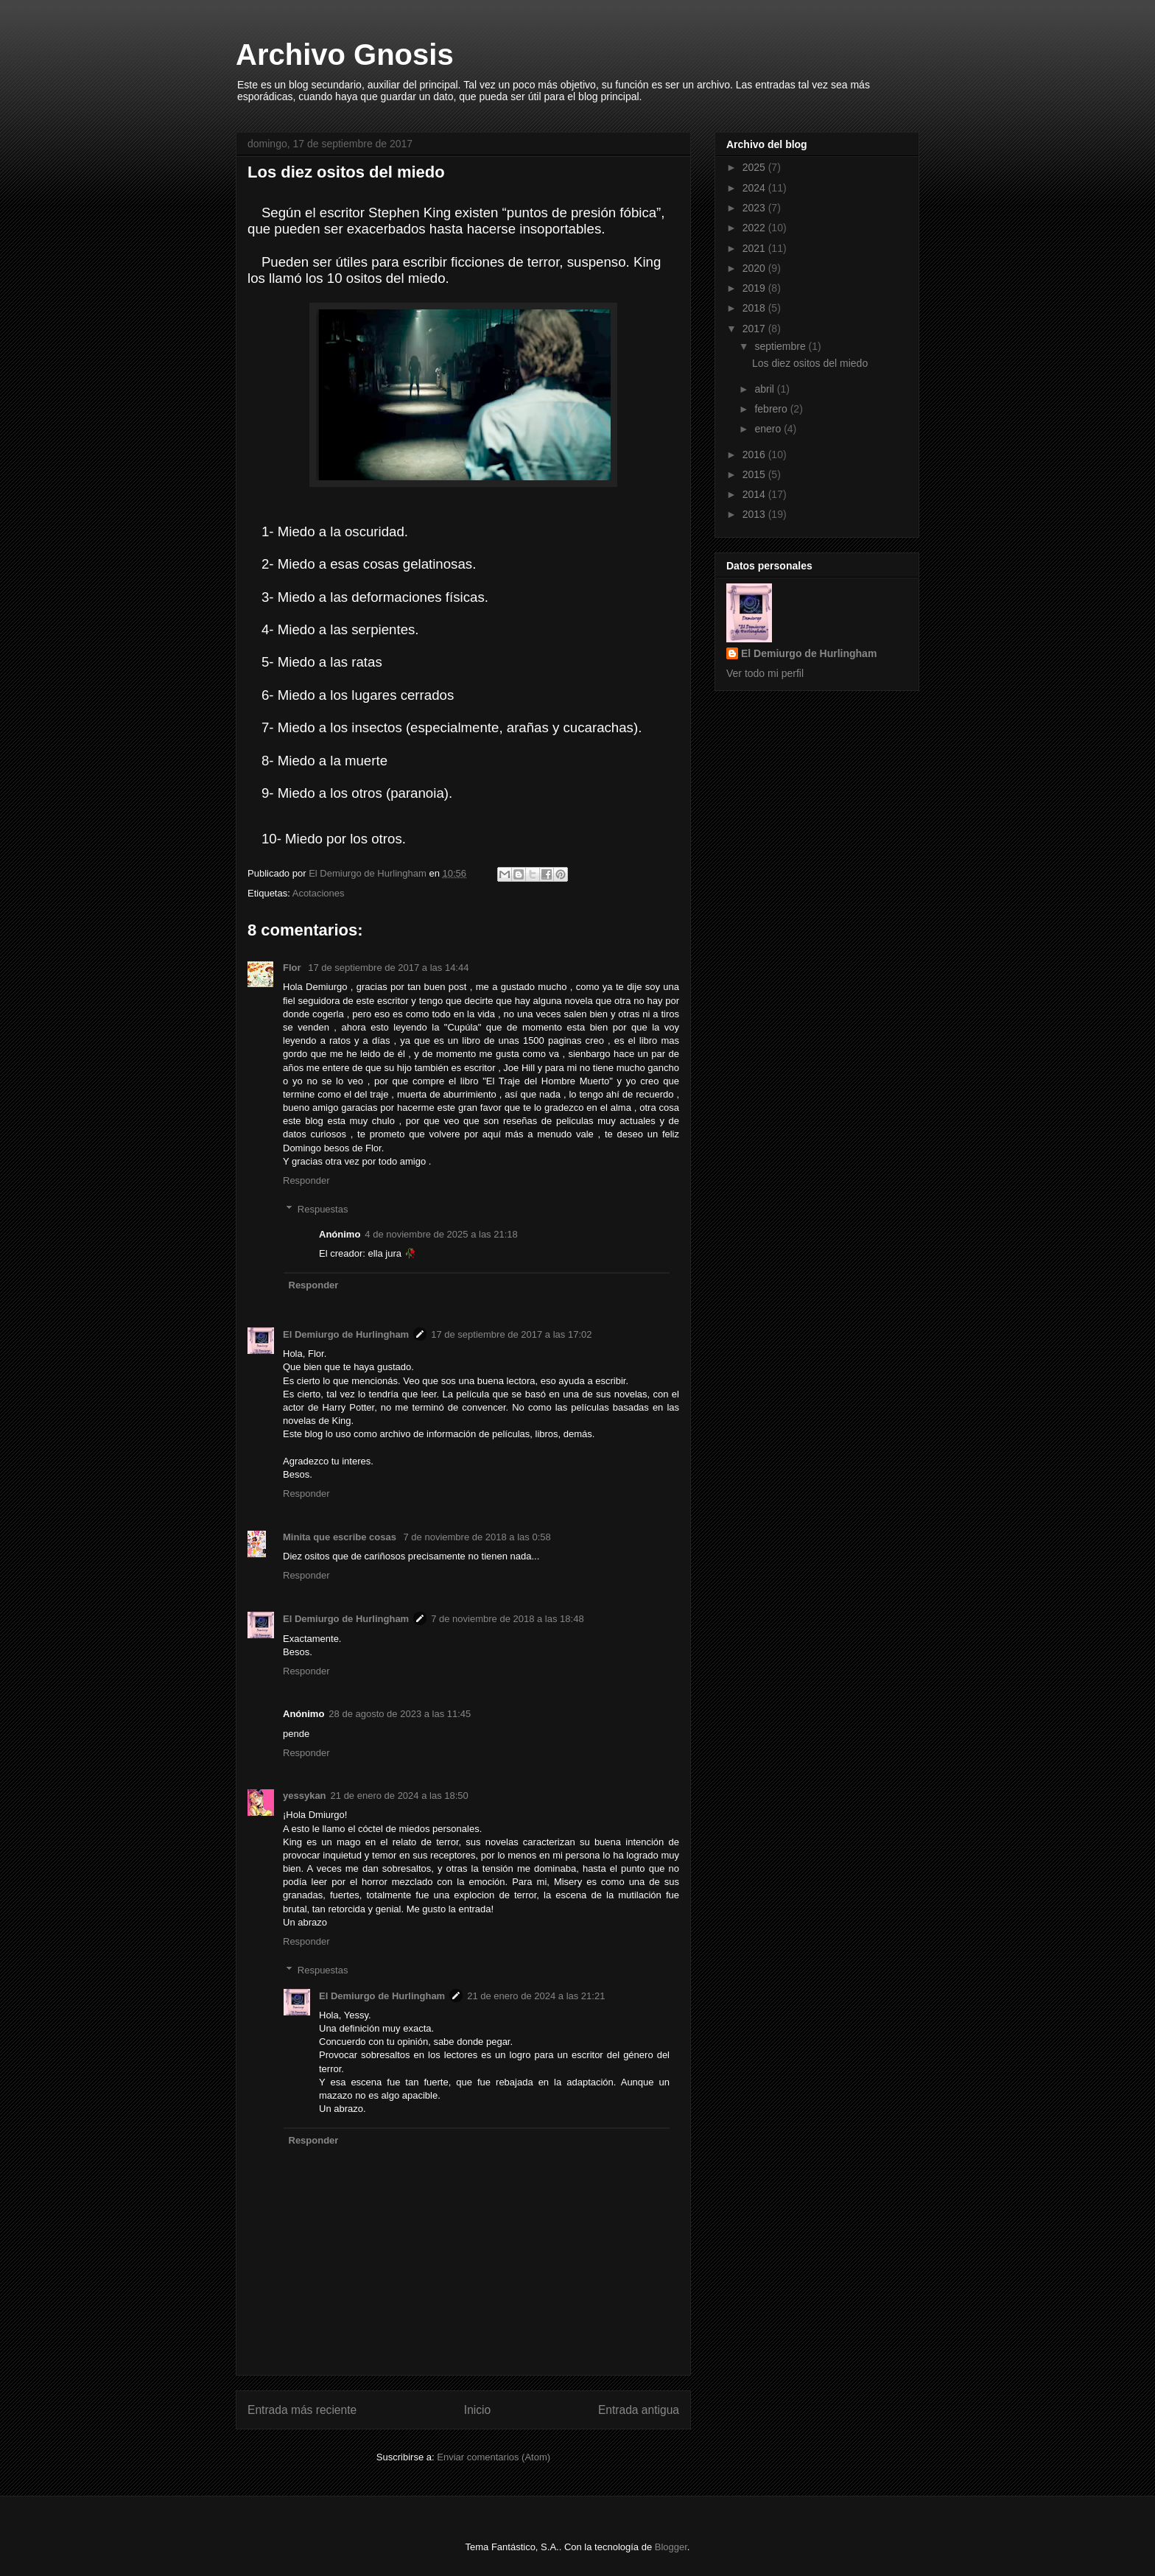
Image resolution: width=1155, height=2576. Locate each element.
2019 (755, 288)
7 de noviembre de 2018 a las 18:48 (507, 1618)
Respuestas (323, 1209)
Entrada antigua (638, 2410)
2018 (755, 308)
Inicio (477, 2410)
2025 (755, 167)
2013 (755, 514)
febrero (772, 409)
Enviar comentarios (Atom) (493, 2457)
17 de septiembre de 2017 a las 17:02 (511, 1334)
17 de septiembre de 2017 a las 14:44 (388, 967)
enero (769, 429)
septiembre (781, 346)
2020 (755, 268)
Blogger (671, 2546)
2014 (755, 494)
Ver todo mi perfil (765, 673)
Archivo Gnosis (345, 54)
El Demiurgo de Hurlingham (346, 1334)
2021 (755, 248)
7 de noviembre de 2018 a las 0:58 (477, 1537)
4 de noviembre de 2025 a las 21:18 (441, 1234)
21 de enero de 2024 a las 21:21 (536, 1995)
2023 (755, 208)
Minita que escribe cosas (341, 1537)
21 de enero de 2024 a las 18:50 (399, 1795)
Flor (293, 967)
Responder (306, 1180)
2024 (755, 188)
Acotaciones (318, 893)
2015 (755, 474)
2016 (755, 454)
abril (765, 389)
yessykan (304, 1795)
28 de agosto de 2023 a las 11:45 (400, 1713)
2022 (755, 228)
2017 (755, 328)
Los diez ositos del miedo (810, 363)
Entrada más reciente (302, 2410)
